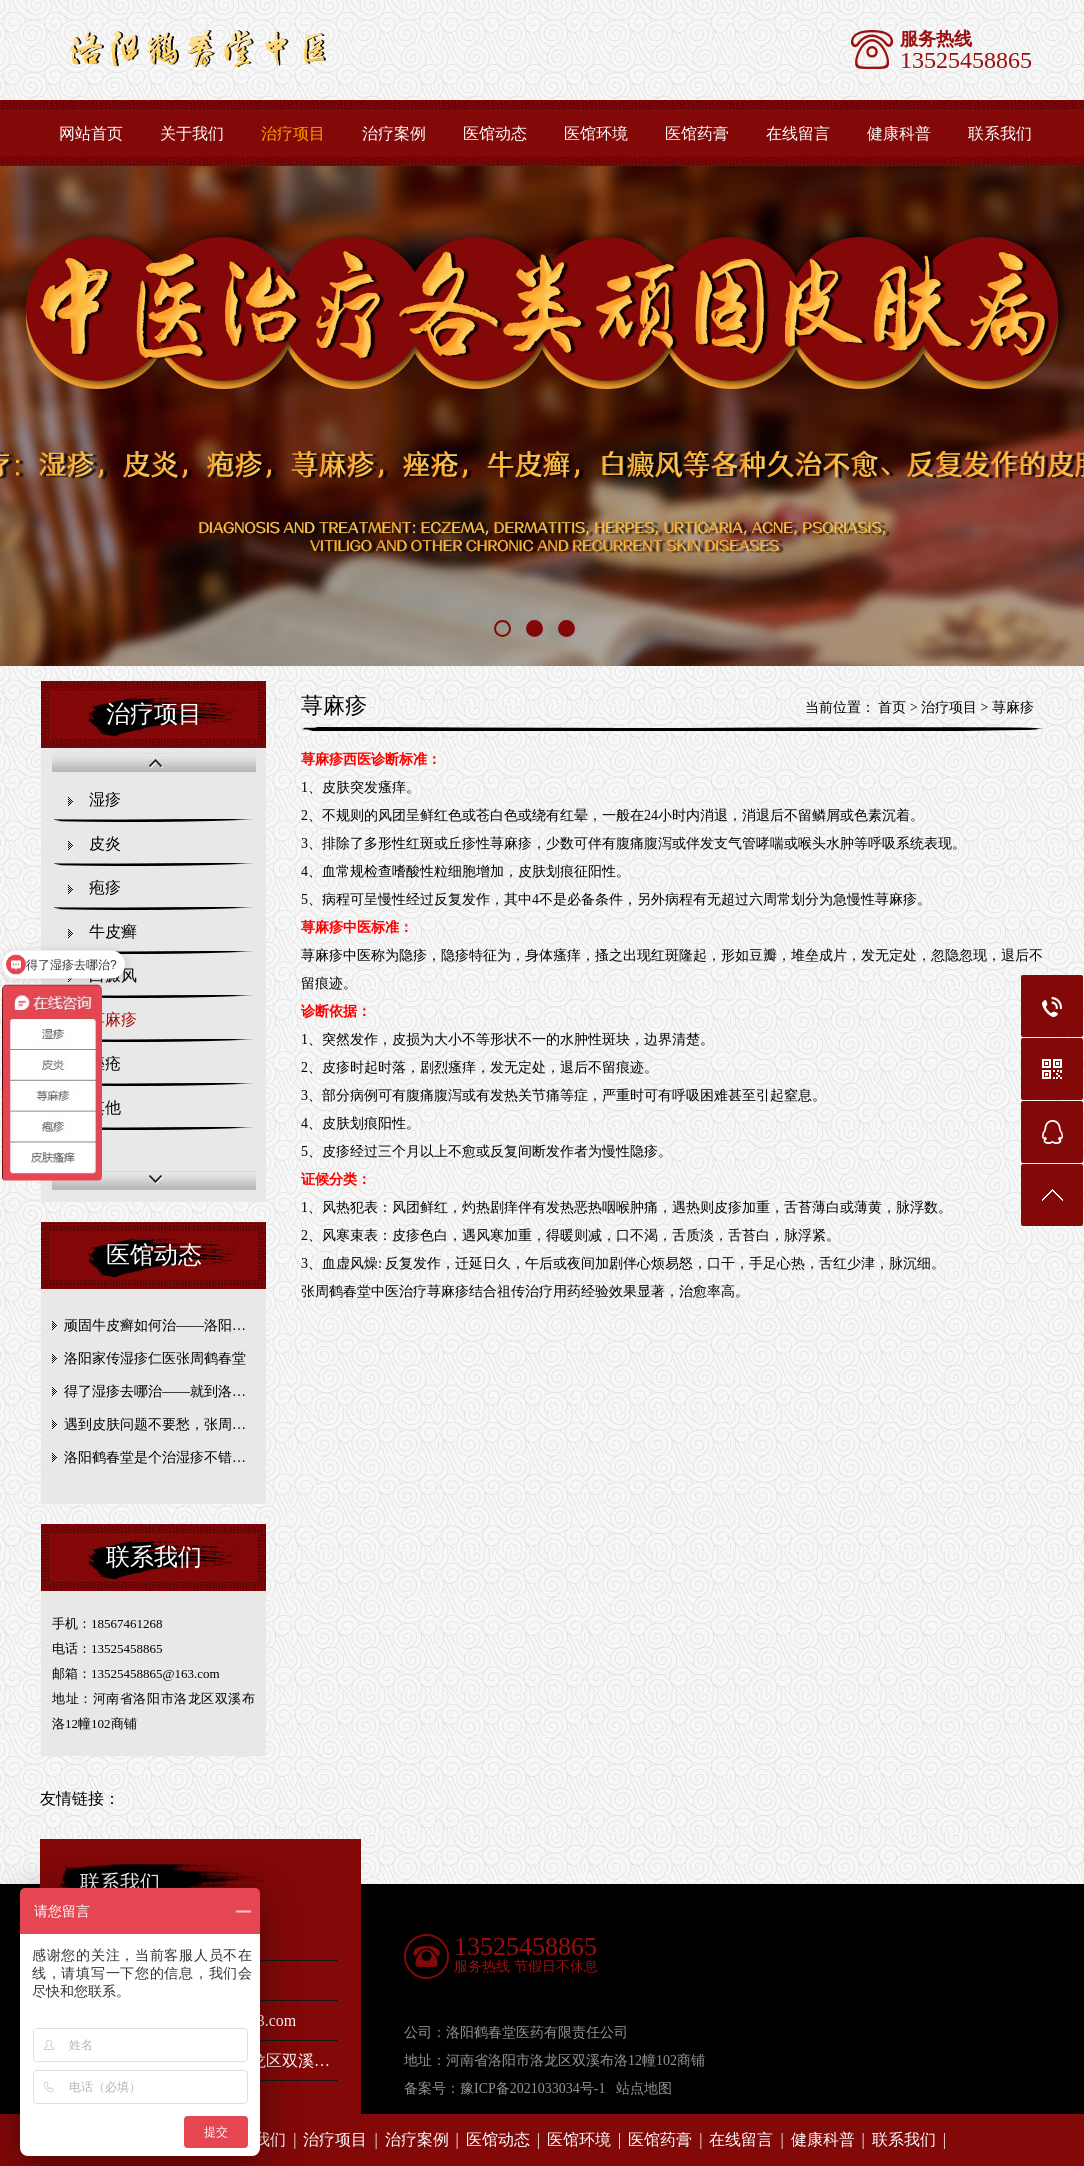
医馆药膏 (697, 133)
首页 (892, 707)
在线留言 (798, 133)
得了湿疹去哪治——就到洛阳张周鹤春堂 (158, 1391)
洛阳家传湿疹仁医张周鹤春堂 (155, 1358)
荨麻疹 (113, 1019)
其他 (105, 1107)
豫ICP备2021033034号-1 (532, 2088)
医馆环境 (596, 133)
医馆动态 (495, 133)
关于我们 (192, 133)
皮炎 (105, 843)
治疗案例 (394, 133)
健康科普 (899, 133)
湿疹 (105, 799)
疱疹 (105, 887)
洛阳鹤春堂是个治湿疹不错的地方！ (158, 1457)
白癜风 (113, 975)
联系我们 (904, 2139)
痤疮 (105, 1063)
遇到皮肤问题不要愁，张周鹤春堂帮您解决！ (158, 1424)
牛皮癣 (113, 931)
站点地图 (644, 2088)
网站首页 (91, 133)
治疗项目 (293, 133)
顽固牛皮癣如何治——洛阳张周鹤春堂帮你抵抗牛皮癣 (158, 1325)
